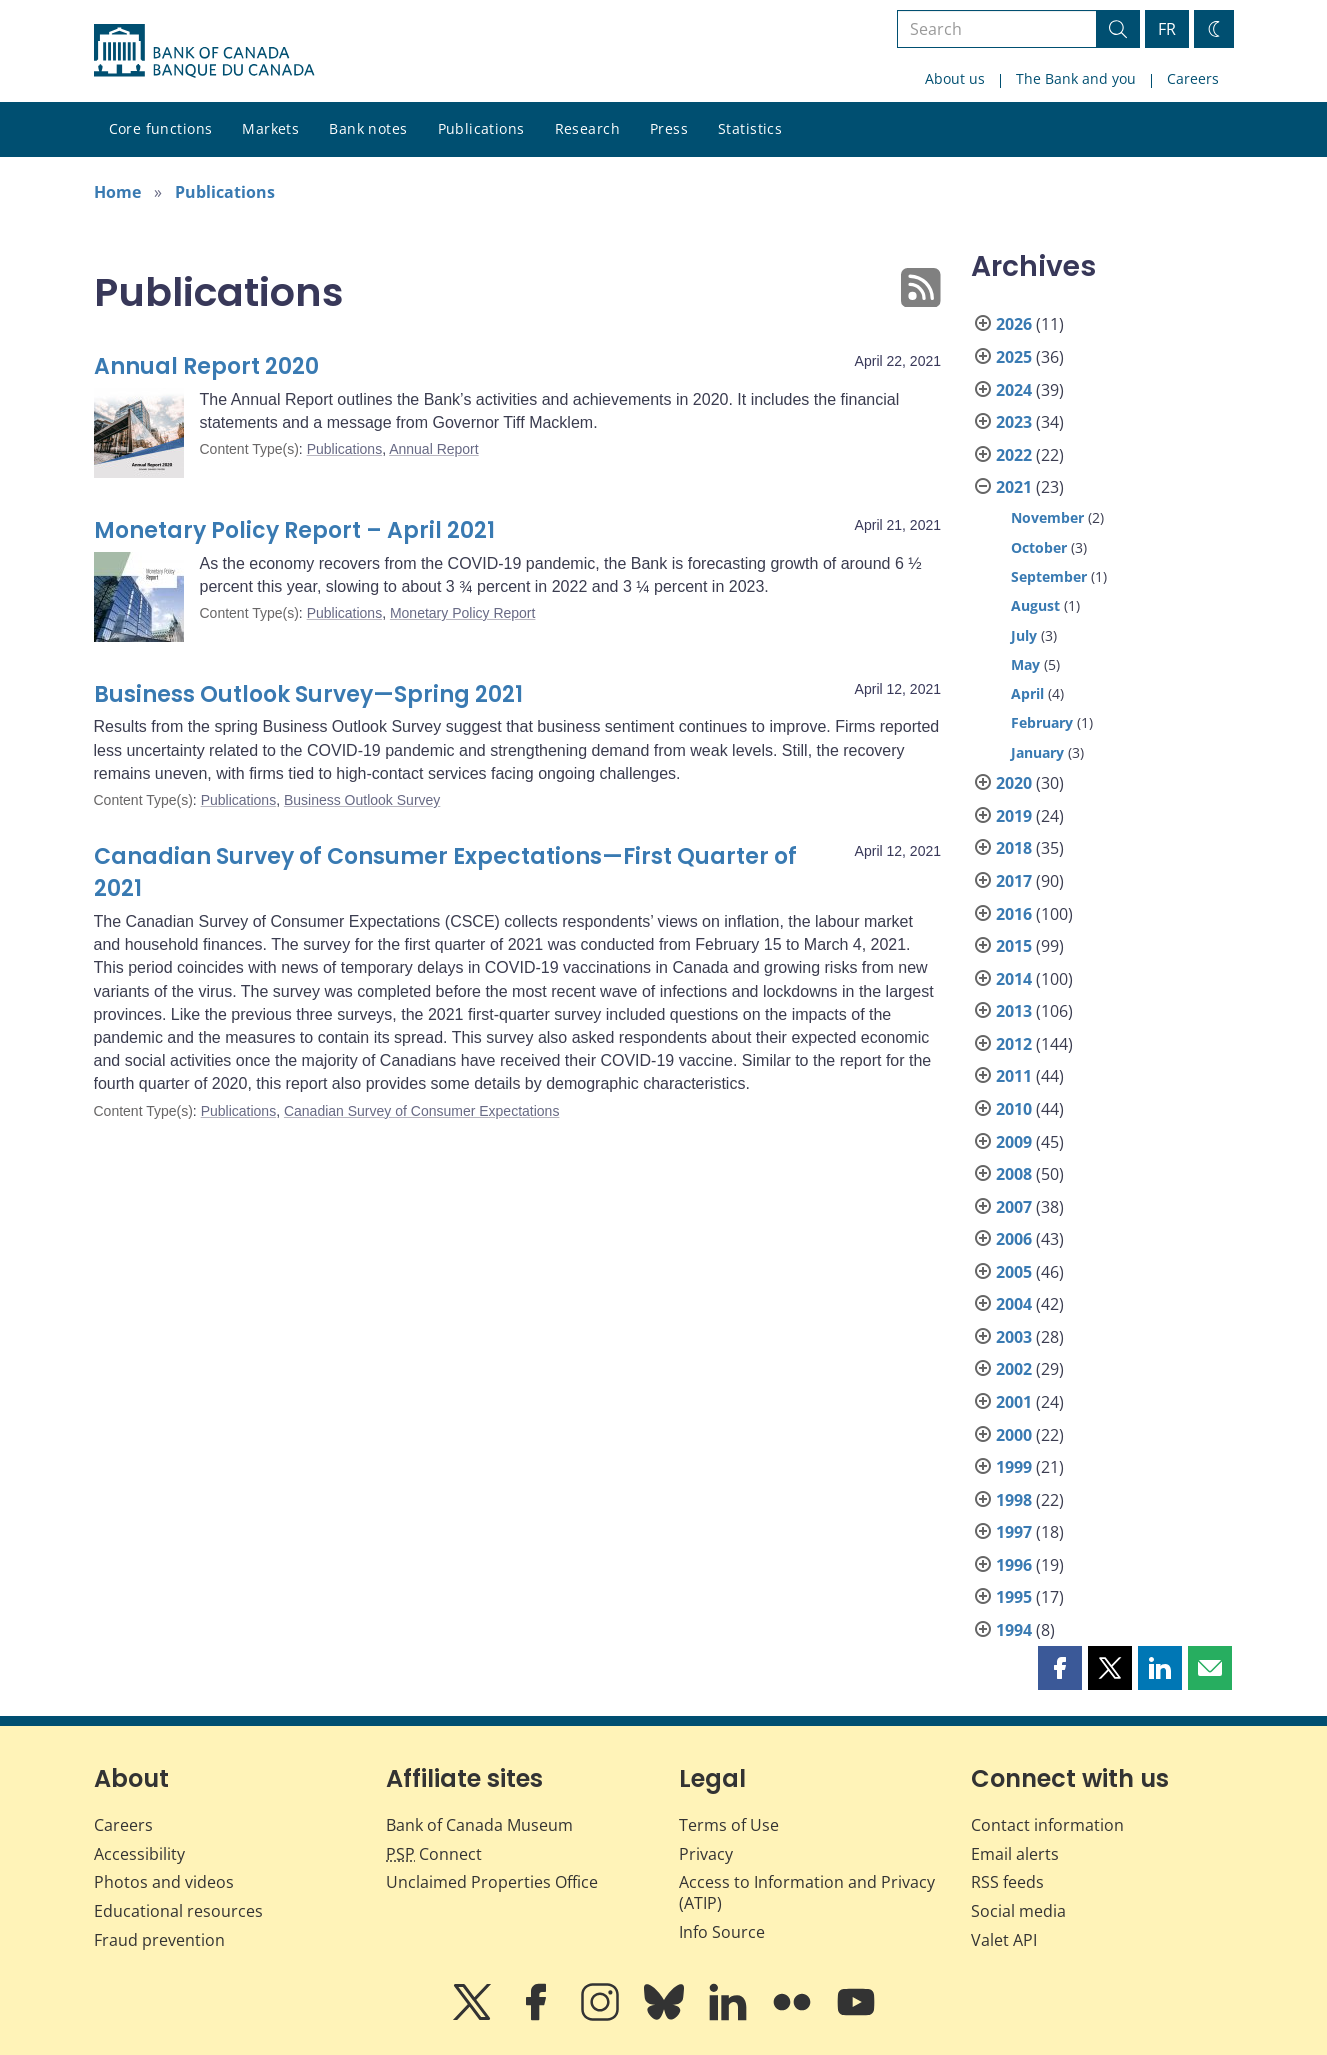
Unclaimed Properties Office (492, 1882)
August (1035, 605)
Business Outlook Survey (362, 800)
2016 (1014, 914)
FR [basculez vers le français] (1167, 29)
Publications (481, 128)
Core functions (161, 128)
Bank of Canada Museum (479, 1825)
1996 (1014, 1565)
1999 (1014, 1467)
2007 (1014, 1207)
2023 (1014, 422)
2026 (1014, 324)
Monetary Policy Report (463, 613)
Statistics (750, 128)
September (1049, 576)
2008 (1014, 1174)
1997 (1014, 1532)
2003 (1014, 1337)
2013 (1014, 1011)
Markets (270, 128)
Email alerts (1015, 1854)
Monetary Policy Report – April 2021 (294, 530)
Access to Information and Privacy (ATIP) (807, 1892)
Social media (1018, 1911)
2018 (1014, 848)
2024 (1014, 390)
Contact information (1047, 1825)
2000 (1014, 1435)
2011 (1014, 1076)
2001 (1014, 1402)
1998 (1014, 1500)
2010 (1014, 1109)
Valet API (1004, 1940)
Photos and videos (164, 1882)
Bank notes (368, 128)
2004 (1014, 1304)
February (1042, 722)
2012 (1014, 1044)
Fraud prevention (159, 1940)
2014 (1014, 979)
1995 (1014, 1597)
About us (955, 78)
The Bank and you (1076, 78)
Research (587, 128)
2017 (1014, 881)
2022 (1014, 455)
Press (669, 128)
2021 (1014, 487)
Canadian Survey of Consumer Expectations (421, 1111)
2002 (1014, 1369)
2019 (1014, 816)
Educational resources (178, 1911)
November (1047, 517)
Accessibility (139, 1854)
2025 (1014, 357)
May (1025, 664)
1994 (1014, 1630)
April (1027, 693)
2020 (1014, 783)
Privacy (706, 1854)
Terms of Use (729, 1825)
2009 (1014, 1142)
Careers (1193, 78)
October (1039, 547)
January (1037, 752)
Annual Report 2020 (206, 366)
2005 (1014, 1272)
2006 (1014, 1239)
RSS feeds (1007, 1882)
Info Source (722, 1932)
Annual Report (434, 449)
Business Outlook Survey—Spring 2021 (308, 694)
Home (117, 192)
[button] (1060, 1668)
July (1024, 635)
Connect (434, 1854)
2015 (1014, 946)
